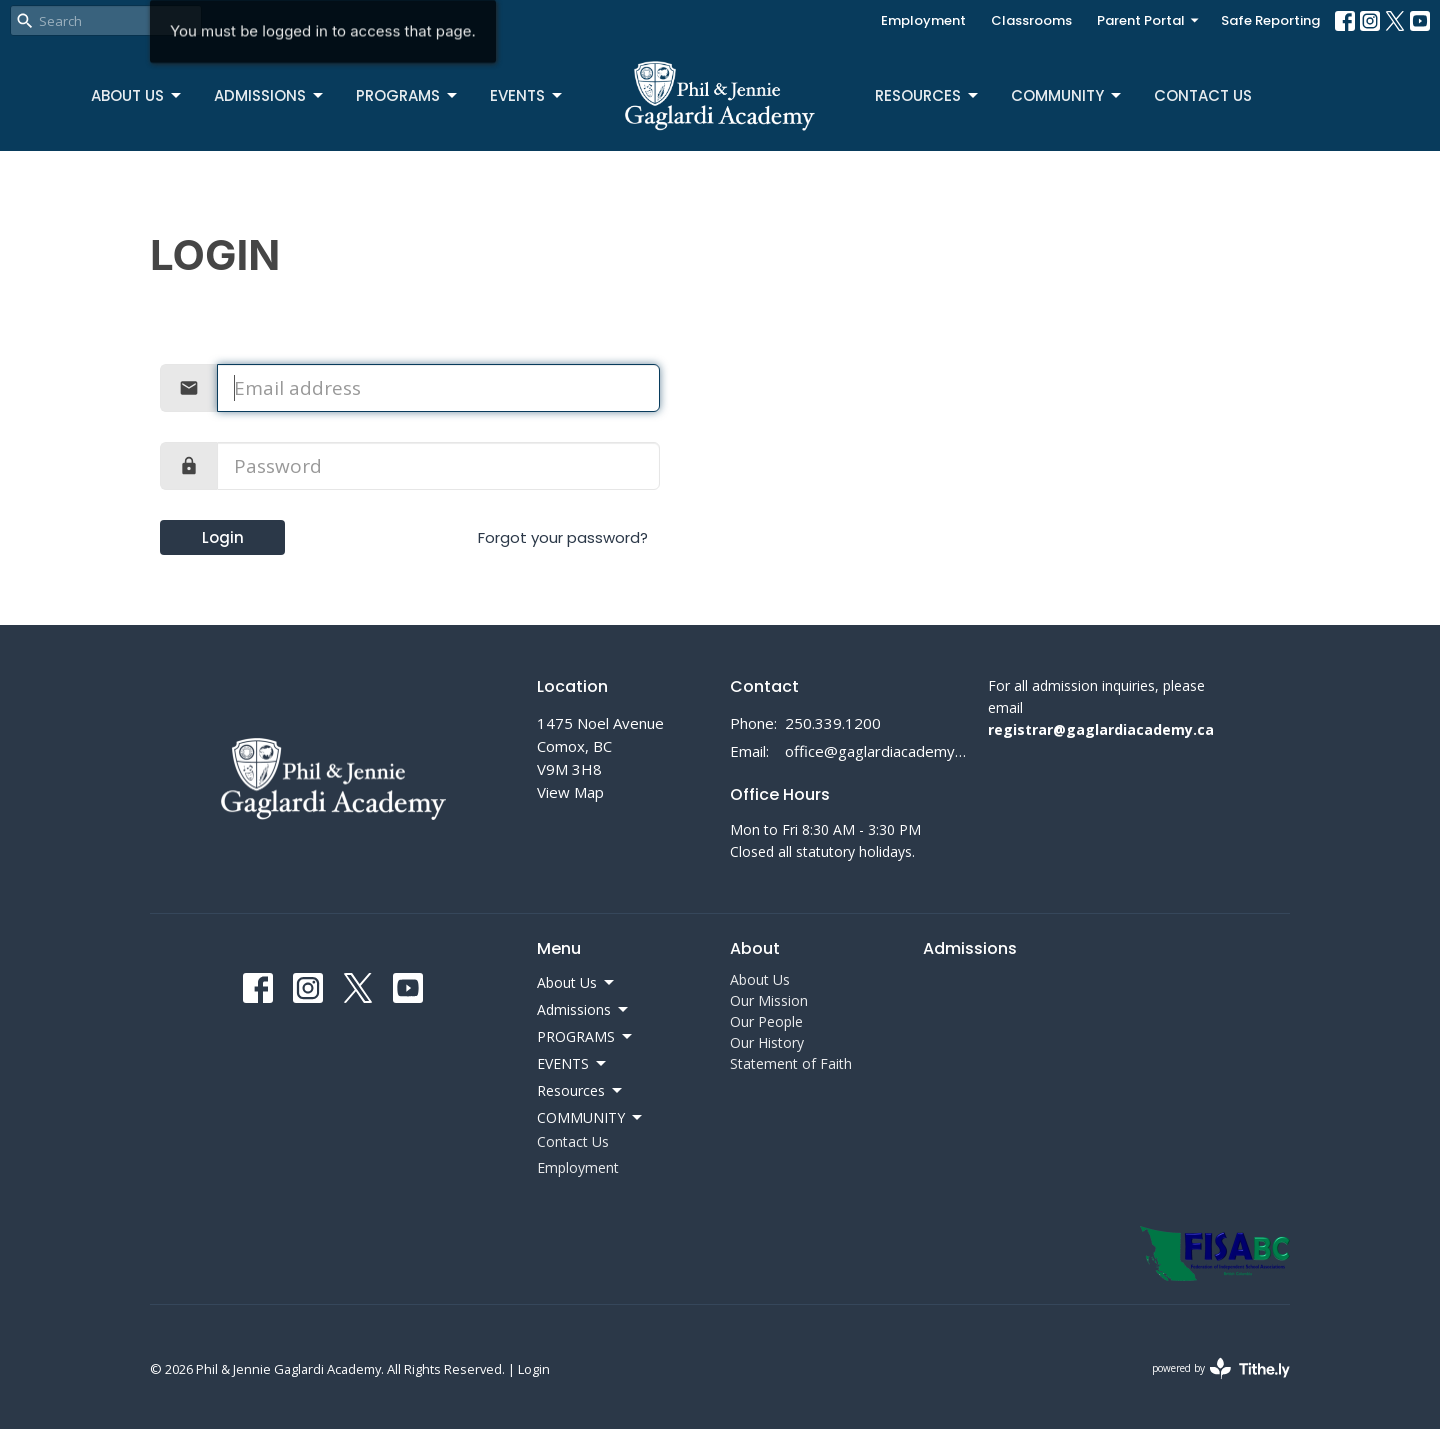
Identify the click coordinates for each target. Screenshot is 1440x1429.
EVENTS (527, 95)
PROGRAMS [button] (586, 1037)
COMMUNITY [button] (591, 1118)
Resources (928, 95)
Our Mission (769, 1000)
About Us (137, 95)
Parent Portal (1149, 20)
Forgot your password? (563, 537)
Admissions (270, 95)
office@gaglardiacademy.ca (876, 751)
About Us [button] (577, 983)
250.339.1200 (833, 723)
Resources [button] (581, 1091)
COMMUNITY (1067, 95)
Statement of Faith (791, 1063)
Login (223, 537)
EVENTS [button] (573, 1064)
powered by (1221, 1368)
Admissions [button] (584, 1010)
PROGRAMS (408, 95)
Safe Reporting (1270, 20)
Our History (767, 1042)
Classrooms (1031, 20)
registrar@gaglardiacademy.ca (1101, 729)
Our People (766, 1021)
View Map (570, 792)
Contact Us (1203, 95)
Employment (923, 20)
